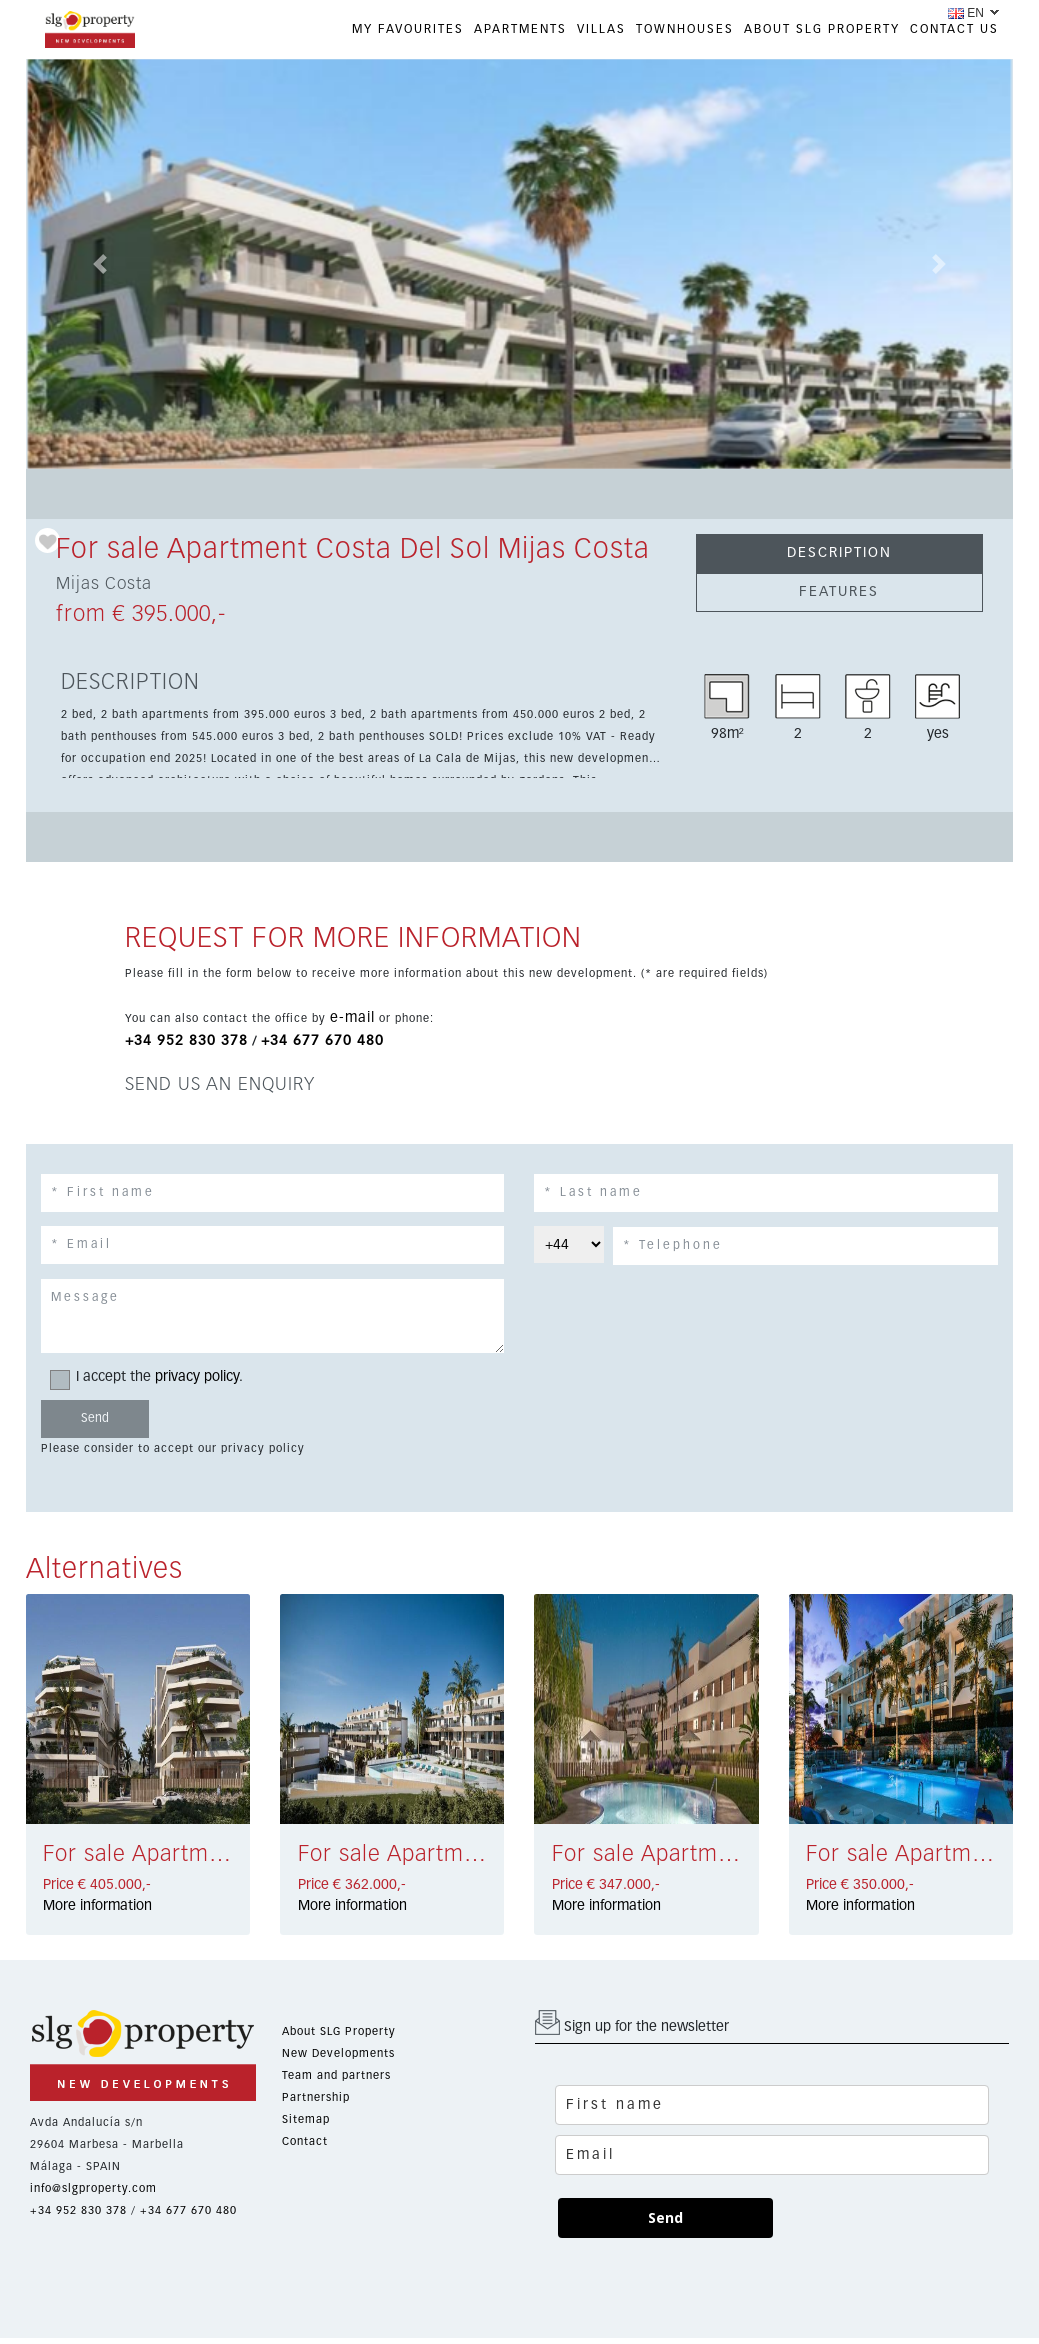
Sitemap (306, 2119)
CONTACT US (954, 30)
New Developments (338, 2053)
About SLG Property (339, 2031)
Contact (305, 2141)
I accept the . (153, 1377)
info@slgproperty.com (93, 2188)
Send (665, 2217)
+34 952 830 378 (186, 1041)
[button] (100, 264)
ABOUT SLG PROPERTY (822, 30)
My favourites (408, 30)
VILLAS (601, 30)
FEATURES (839, 592)
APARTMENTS (520, 30)
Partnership (316, 2097)
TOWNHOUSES (685, 30)
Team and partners (336, 2075)
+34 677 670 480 (322, 1041)
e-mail (352, 1018)
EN (966, 13)
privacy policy (197, 1377)
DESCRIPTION (839, 553)
